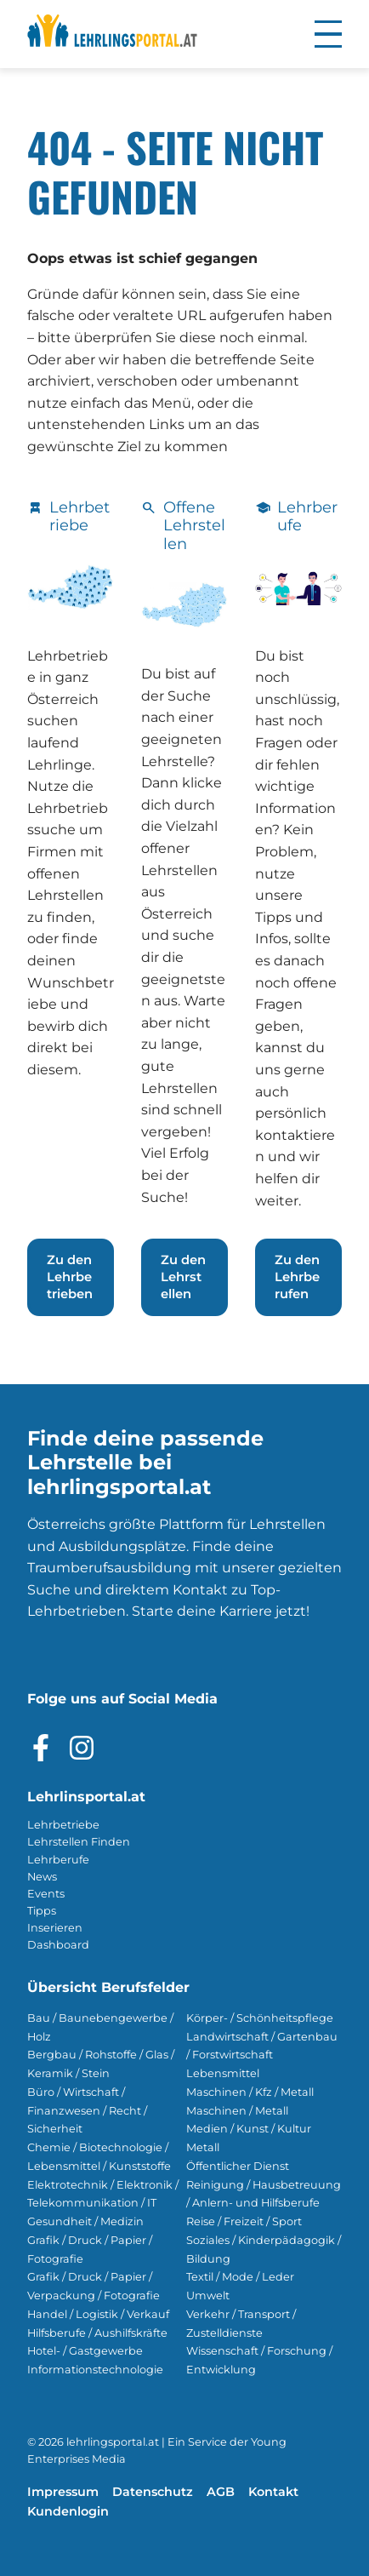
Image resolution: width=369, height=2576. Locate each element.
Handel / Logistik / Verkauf (98, 2314)
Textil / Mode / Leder (240, 2276)
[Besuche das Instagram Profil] (81, 1747)
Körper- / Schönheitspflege (259, 2018)
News (42, 1876)
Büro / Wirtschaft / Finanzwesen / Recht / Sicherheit (87, 2111)
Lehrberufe (58, 1859)
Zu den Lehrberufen (297, 1277)
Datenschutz (152, 2491)
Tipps (41, 1910)
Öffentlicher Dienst (237, 2166)
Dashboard (58, 1944)
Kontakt (273, 2491)
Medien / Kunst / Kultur (248, 2128)
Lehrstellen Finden (78, 1841)
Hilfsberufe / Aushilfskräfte (97, 2333)
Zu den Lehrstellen (183, 1277)
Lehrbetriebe (63, 1824)
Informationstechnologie (95, 2369)
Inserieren (54, 1927)
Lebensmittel (222, 2073)
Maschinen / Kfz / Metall (250, 2092)
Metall (202, 2147)
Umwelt (208, 2295)
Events (46, 1893)
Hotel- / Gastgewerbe (85, 2350)
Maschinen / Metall (237, 2110)
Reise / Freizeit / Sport (244, 2221)
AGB (221, 2491)
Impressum (63, 2491)
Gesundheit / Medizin (85, 2221)
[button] (328, 34)
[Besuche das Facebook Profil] (40, 1747)
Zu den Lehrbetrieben (70, 1277)
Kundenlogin (68, 2511)
